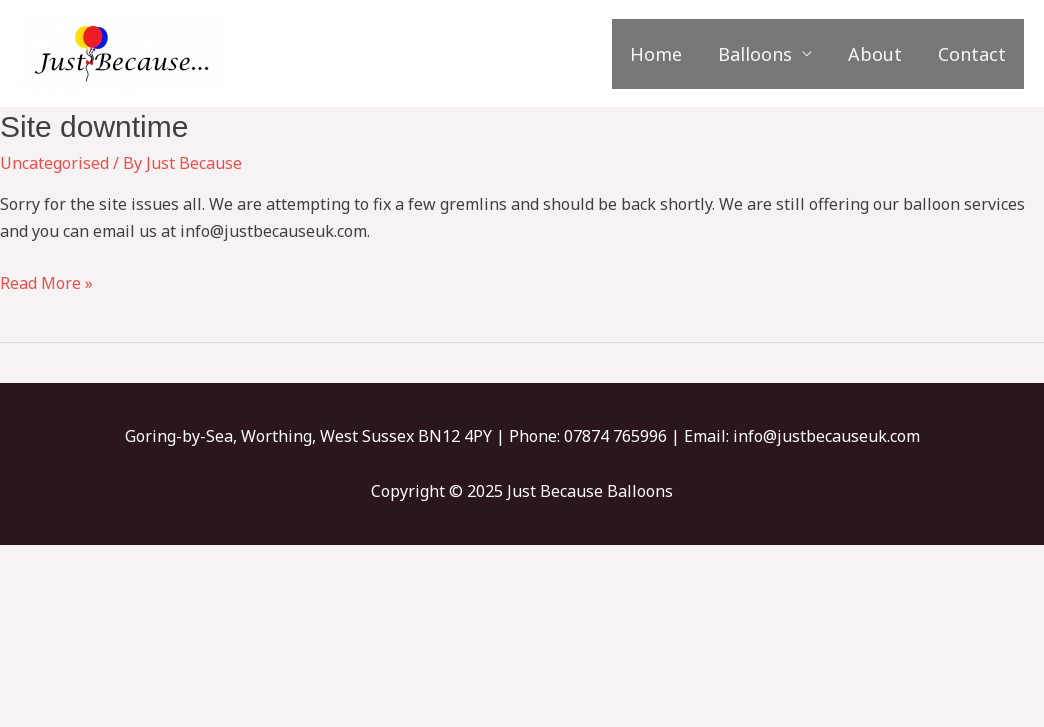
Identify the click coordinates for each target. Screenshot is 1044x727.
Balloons (755, 54)
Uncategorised (54, 163)
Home (656, 54)
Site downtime (94, 126)
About (875, 54)
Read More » (46, 282)
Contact (972, 54)
